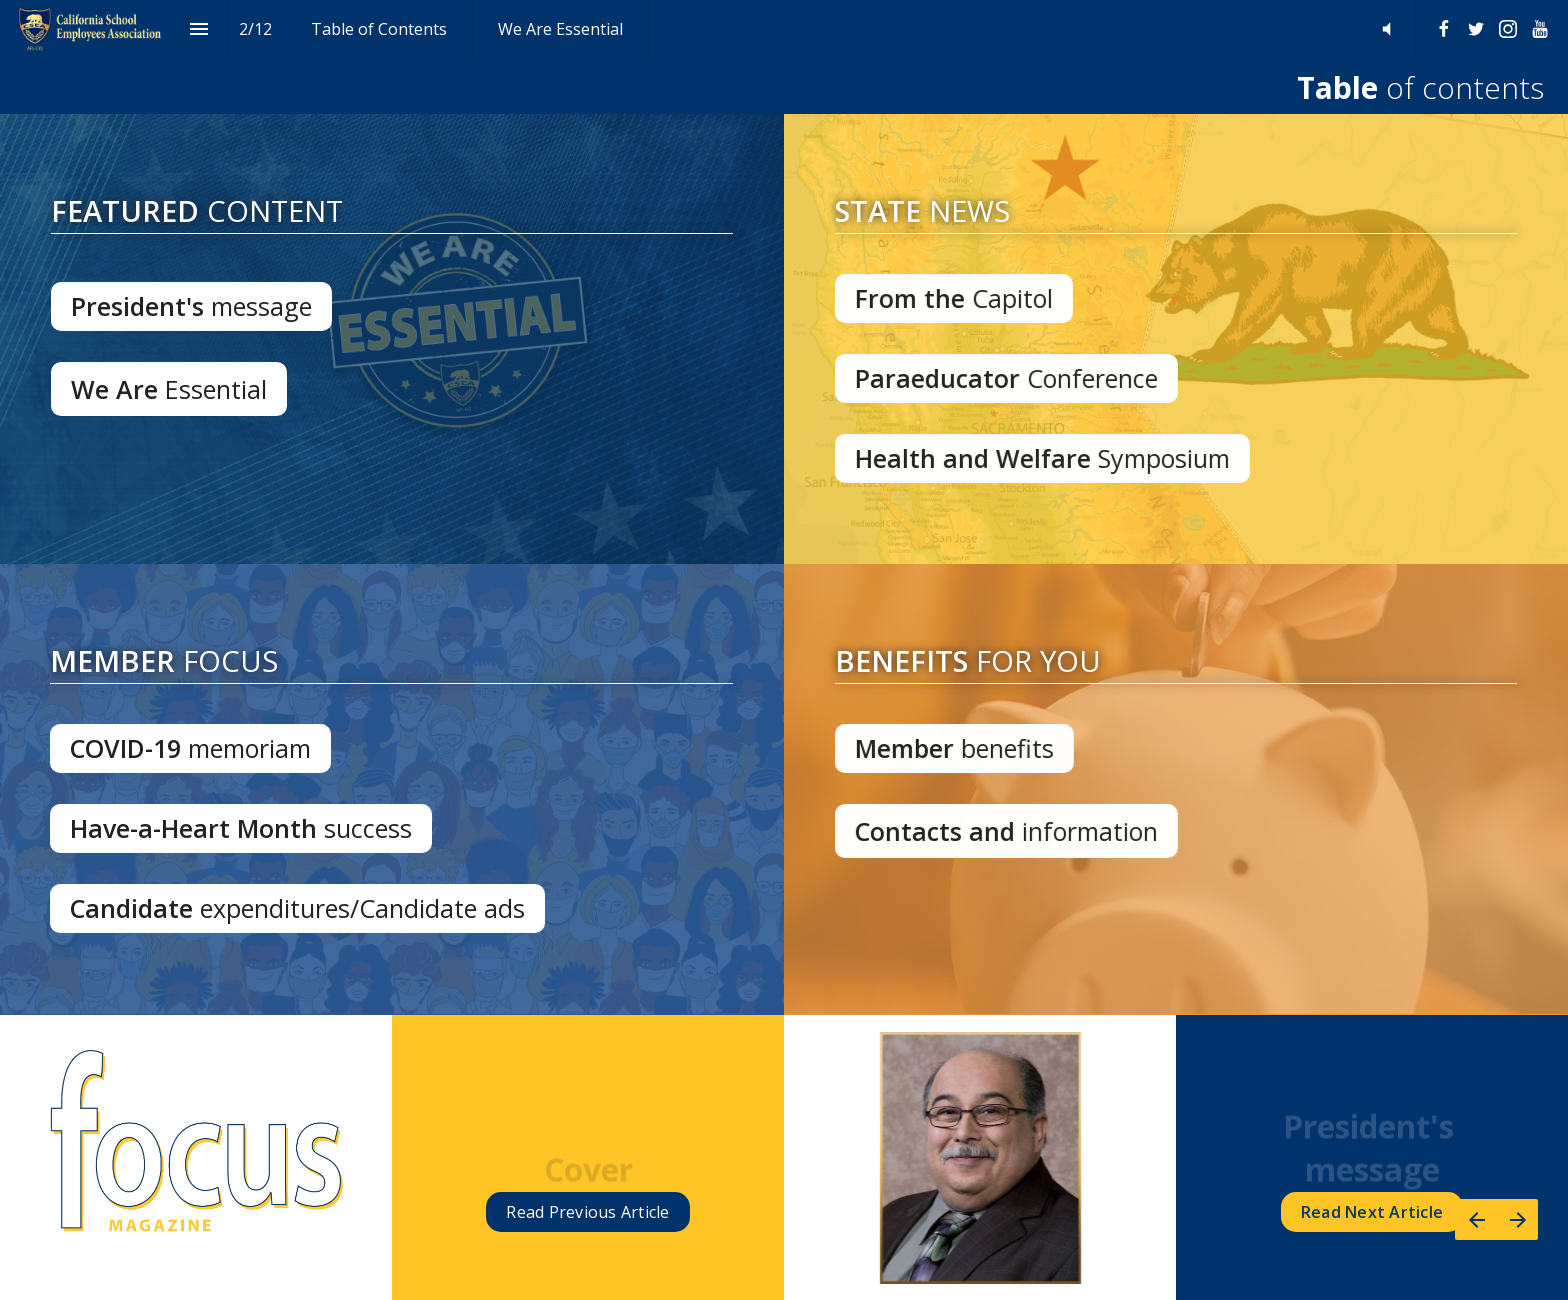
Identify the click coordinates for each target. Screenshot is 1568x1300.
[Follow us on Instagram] (1508, 29)
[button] (1386, 28)
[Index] (199, 28)
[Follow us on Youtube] (1540, 29)
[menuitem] (379, 28)
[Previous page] (1476, 1219)
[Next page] (1517, 1219)
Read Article (587, 1212)
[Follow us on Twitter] (1476, 29)
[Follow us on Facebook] (1444, 29)
